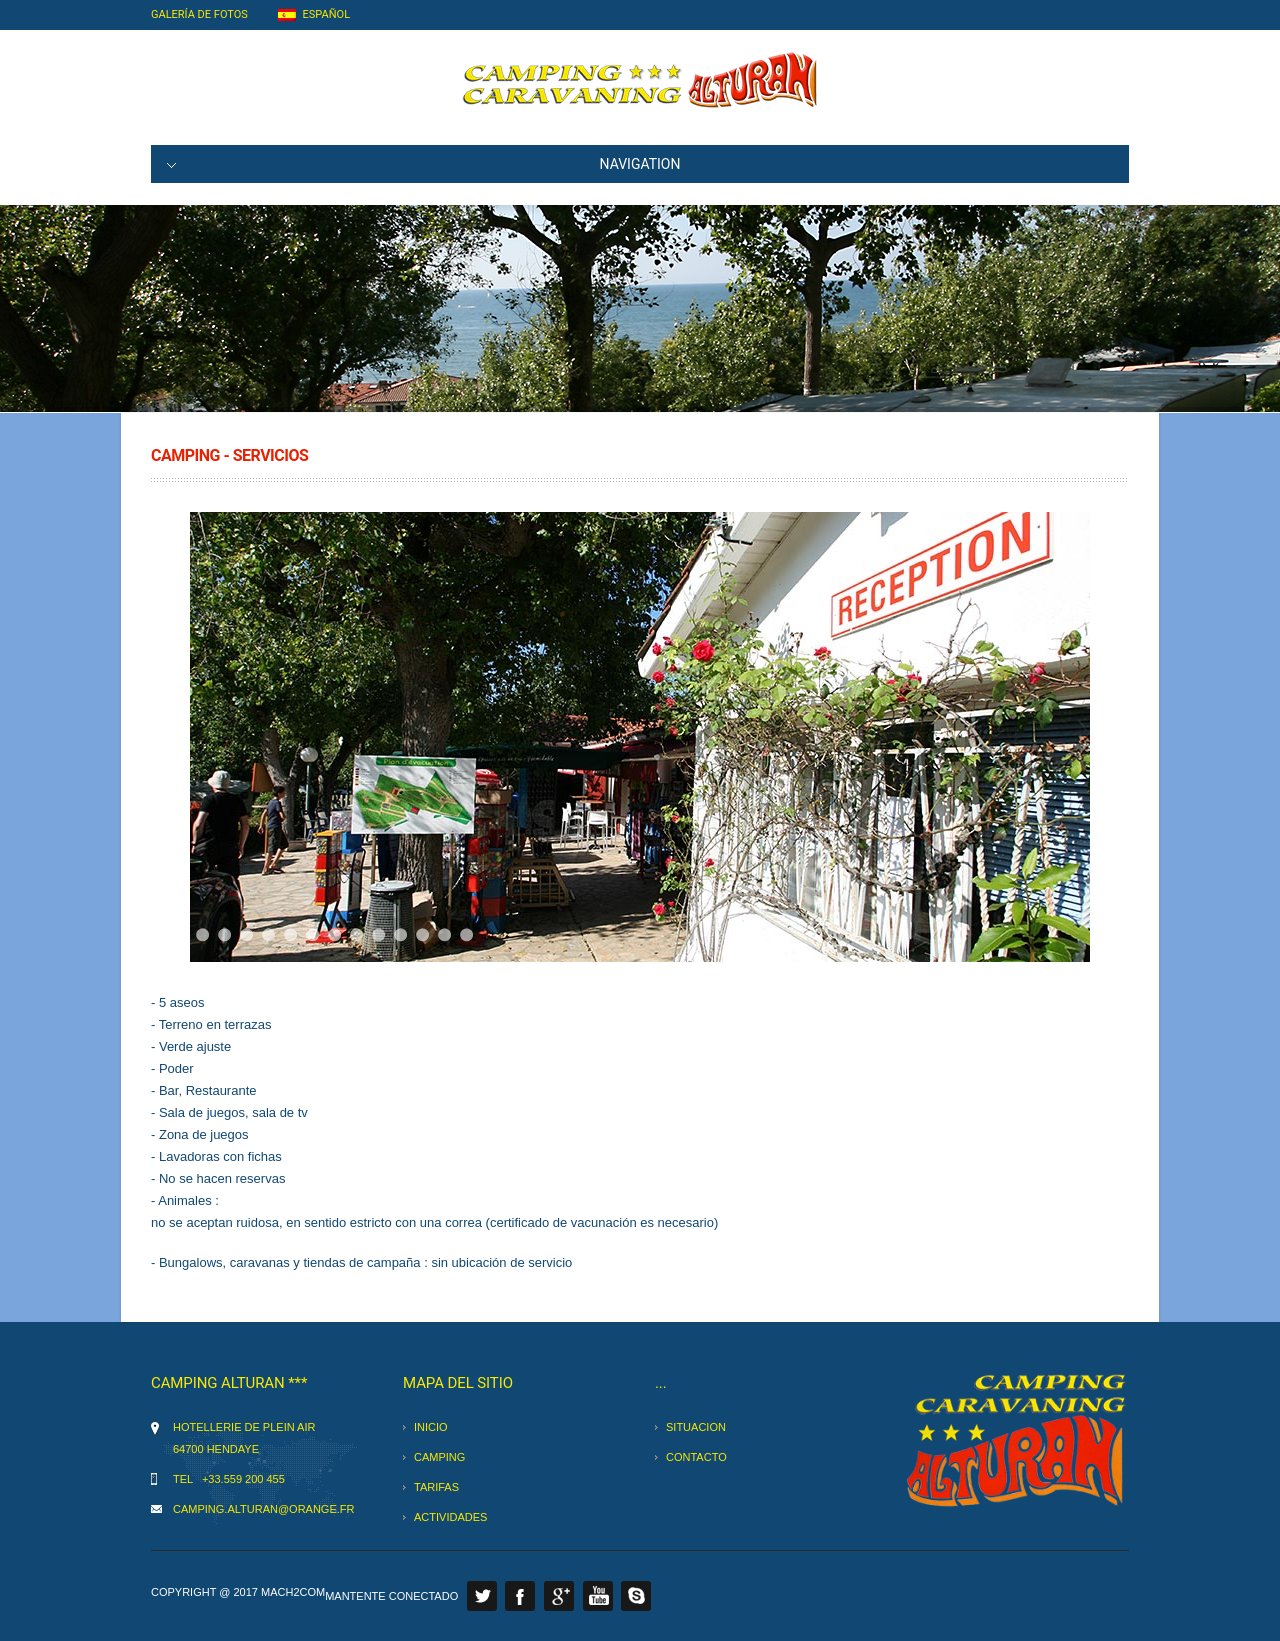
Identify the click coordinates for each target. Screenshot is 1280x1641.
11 (400, 934)
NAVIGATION (423, 164)
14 (466, 934)
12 (422, 934)
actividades (450, 1517)
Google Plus (559, 1596)
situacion (696, 1427)
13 (444, 934)
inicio (431, 1427)
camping (439, 1457)
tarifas (436, 1487)
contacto (696, 1457)
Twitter (482, 1596)
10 (378, 934)
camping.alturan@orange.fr (263, 1509)
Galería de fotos (199, 14)
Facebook (520, 1596)
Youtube (598, 1596)
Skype (636, 1596)
